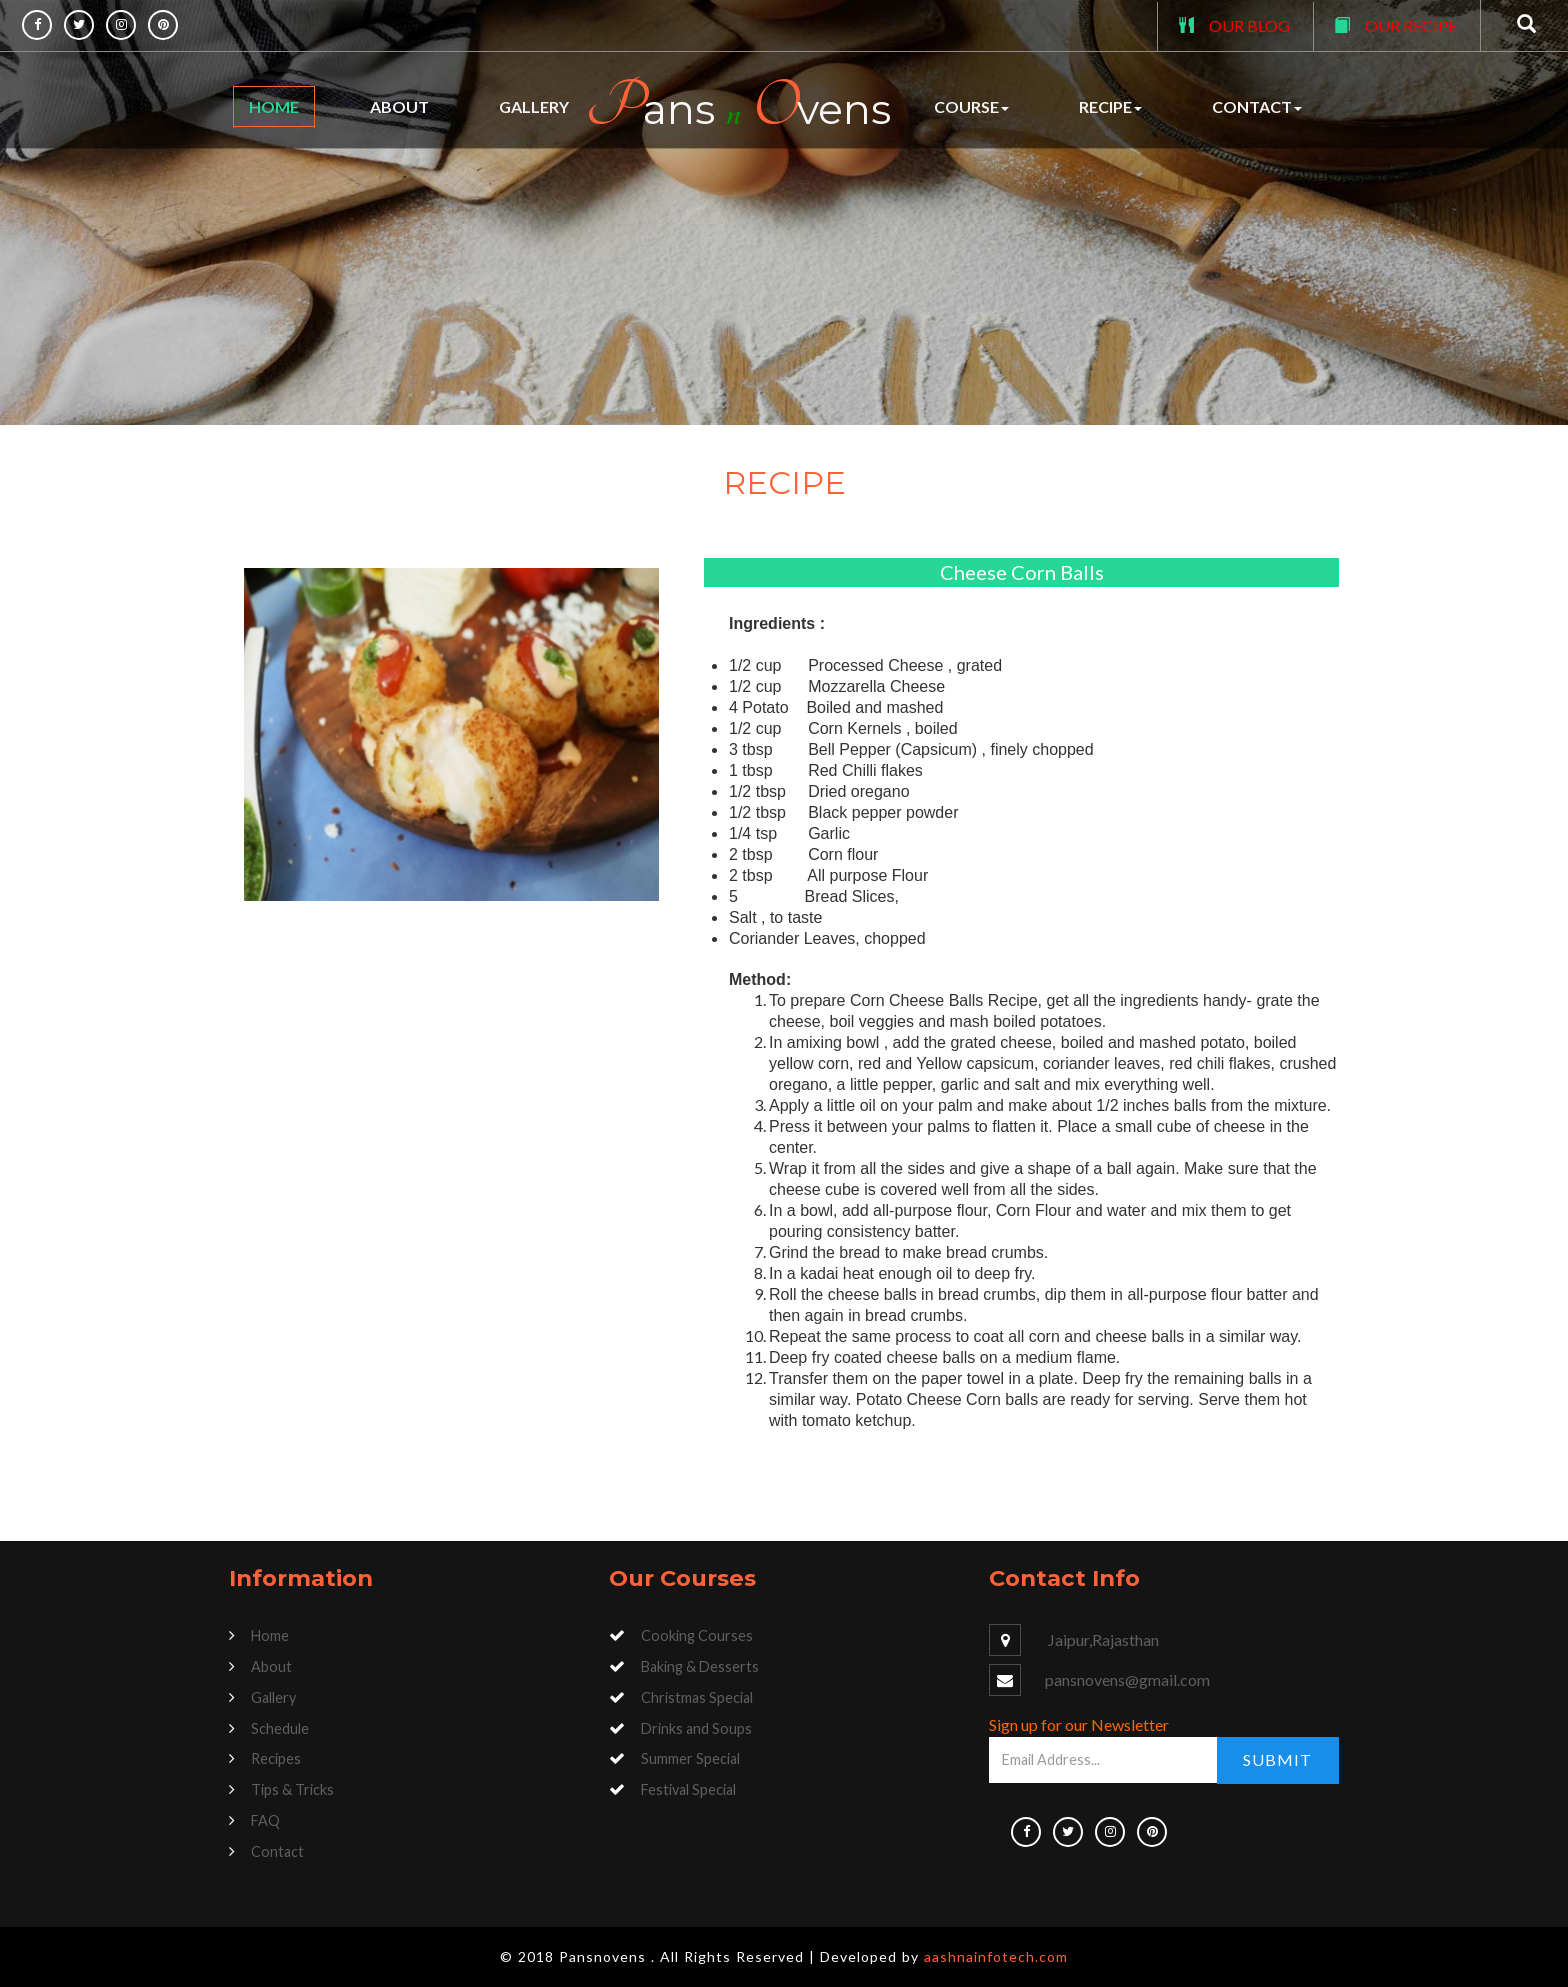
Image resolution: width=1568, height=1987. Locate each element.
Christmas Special (697, 1697)
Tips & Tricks (292, 1789)
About (399, 106)
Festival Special (688, 1789)
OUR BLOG (1249, 25)
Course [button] (971, 106)
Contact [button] (1257, 106)
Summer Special (690, 1758)
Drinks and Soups (696, 1728)
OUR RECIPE (1411, 25)
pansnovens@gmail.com (1127, 1679)
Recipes (276, 1758)
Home (274, 106)
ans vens (738, 106)
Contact (277, 1851)
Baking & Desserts (700, 1666)
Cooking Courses (697, 1635)
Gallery (534, 106)
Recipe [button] (1110, 106)
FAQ (265, 1820)
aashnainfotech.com (996, 1956)
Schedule (280, 1728)
